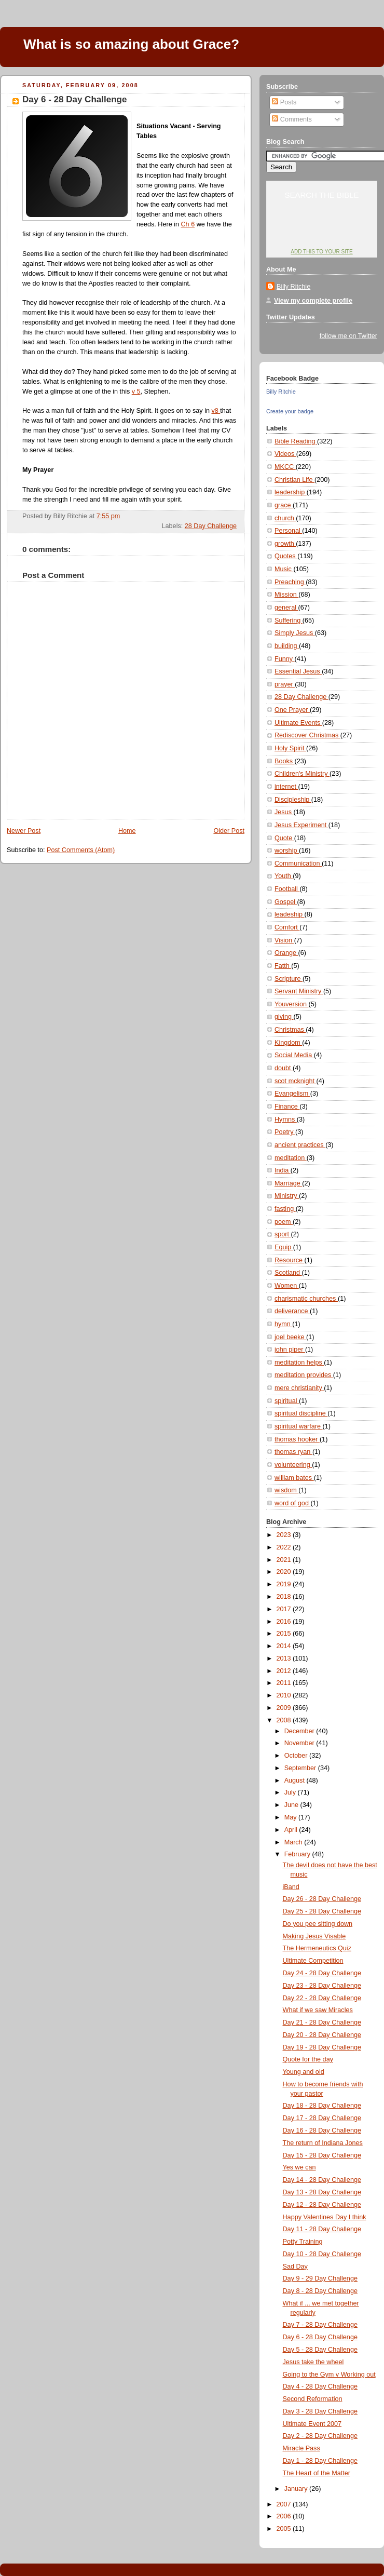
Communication (298, 863)
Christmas (290, 1029)
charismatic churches (306, 1298)
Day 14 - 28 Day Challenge (322, 2179)
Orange (286, 952)
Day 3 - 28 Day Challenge (320, 2411)
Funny (285, 659)
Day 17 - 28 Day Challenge (322, 2118)
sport (283, 1234)
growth (285, 543)
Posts (284, 102)
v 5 (136, 391)
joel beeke (290, 1337)
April (291, 1829)
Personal (288, 530)
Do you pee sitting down (318, 1923)
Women (287, 1285)
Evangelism (292, 1093)
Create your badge (289, 411)
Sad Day (295, 2266)
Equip (284, 1247)
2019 (285, 1584)
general (286, 607)
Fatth (283, 965)
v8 (215, 410)
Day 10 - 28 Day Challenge (322, 2254)
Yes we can (299, 2167)
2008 (285, 1720)
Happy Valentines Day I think (324, 2217)
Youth (284, 876)
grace (284, 505)
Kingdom (288, 1042)
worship (287, 850)
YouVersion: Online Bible (322, 231)
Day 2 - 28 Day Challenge (320, 2435)
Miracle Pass (301, 2448)
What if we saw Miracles (318, 2010)
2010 (285, 1695)
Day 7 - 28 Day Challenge (320, 2324)
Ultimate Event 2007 (312, 2423)
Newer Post (23, 830)
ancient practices (300, 1145)
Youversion (291, 1004)
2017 (285, 1609)
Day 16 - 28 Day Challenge (322, 2130)
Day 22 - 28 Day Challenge (322, 1998)
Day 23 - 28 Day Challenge (322, 1985)
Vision (284, 940)
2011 (285, 1683)
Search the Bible (321, 195)
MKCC (285, 466)
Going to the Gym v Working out (329, 2374)
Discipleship (293, 799)
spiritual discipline (301, 1413)
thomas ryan (293, 1451)
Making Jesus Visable (314, 1936)
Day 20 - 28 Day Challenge (322, 2035)
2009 (285, 1707)
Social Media (294, 1055)
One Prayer (292, 709)
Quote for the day (308, 2059)
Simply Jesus (295, 633)
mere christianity (299, 1388)
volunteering (293, 1464)
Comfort (287, 927)
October (296, 1755)
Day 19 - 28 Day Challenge (322, 2047)
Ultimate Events (298, 722)
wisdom (286, 1490)
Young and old (303, 2071)
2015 (285, 1633)
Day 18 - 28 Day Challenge (322, 2105)
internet (286, 786)
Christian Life (294, 479)
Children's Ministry (302, 773)
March (294, 1842)
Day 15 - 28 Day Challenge (322, 2155)
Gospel (286, 902)
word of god (292, 1503)
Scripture (289, 978)
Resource (289, 1260)
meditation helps (299, 1362)
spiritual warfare (299, 1426)
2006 (285, 2516)
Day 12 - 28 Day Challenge (322, 2204)
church (285, 518)
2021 (285, 1559)
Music (284, 569)
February (298, 1854)
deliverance (292, 1311)
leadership (291, 492)
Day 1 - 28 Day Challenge (320, 2460)
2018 (285, 1596)
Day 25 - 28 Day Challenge (322, 1911)
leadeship (290, 914)
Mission (286, 594)
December (300, 1731)
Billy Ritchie (293, 286)
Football (287, 889)
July (291, 1792)
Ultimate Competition (313, 1960)
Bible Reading (296, 441)
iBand (291, 1887)
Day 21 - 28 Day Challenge (322, 2022)
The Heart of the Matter (316, 2473)
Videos (285, 453)
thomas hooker (297, 1439)
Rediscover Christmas (307, 735)
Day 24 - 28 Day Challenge (322, 1973)
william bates (294, 1477)
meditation (291, 1158)
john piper (290, 1349)
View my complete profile (313, 300)
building (287, 646)
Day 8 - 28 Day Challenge (320, 2291)
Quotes (286, 556)
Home (127, 830)
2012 (285, 1671)
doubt (284, 1068)
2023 (285, 1535)
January (296, 2488)
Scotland (288, 1272)
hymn (283, 1324)
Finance (287, 1106)
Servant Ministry (299, 991)
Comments (291, 119)
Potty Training (303, 2241)
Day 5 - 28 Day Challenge (320, 2349)
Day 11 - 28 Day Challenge (322, 2229)
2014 (285, 1646)
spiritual (287, 1401)
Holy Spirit (290, 748)
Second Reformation (312, 2399)
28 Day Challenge (211, 526)
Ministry (287, 1195)
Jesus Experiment (301, 825)
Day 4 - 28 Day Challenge (320, 2386)
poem (284, 1221)
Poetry (285, 1132)
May (291, 1817)
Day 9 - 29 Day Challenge (320, 2278)
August (295, 1780)
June (292, 1805)
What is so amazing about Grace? (131, 44)
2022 (285, 1547)
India (283, 1170)
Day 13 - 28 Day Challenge (322, 2192)
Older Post (228, 830)
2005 (285, 2528)
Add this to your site (321, 251)
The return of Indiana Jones (323, 2143)
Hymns (286, 1119)
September (301, 1768)
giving (284, 1016)
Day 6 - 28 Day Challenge (74, 99)
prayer (285, 684)
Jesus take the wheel (313, 2362)
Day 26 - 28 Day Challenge (322, 1899)
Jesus (284, 812)
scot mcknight (296, 1081)
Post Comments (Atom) (81, 850)
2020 (285, 1571)
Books (285, 761)
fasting (285, 1208)
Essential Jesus (298, 671)
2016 (285, 1621)
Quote (284, 838)
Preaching (290, 582)
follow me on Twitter (348, 336)
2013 (285, 1658)
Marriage (288, 1183)
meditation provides (304, 1375)
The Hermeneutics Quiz (317, 1948)
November (300, 1743)
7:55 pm (108, 516)
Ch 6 (188, 224)
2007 (285, 2504)
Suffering (289, 620)
